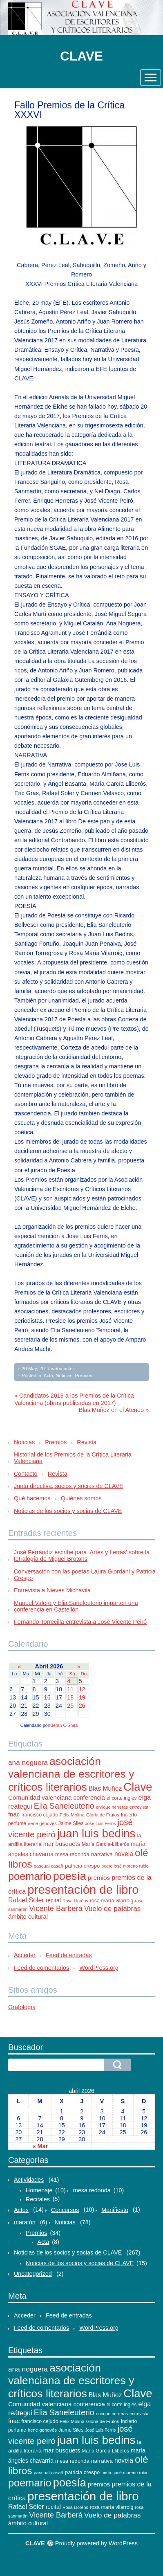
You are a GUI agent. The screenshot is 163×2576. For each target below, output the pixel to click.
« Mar (40, 2146)
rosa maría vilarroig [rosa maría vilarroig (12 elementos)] (112, 1901)
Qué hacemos (32, 1498)
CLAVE (81, 56)
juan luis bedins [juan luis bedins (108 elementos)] (96, 1833)
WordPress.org (98, 1968)
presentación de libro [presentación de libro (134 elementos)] (82, 1889)
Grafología (22, 2007)
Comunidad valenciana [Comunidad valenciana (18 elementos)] (39, 1797)
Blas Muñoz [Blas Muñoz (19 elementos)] (105, 1788)
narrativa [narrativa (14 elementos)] (102, 1854)
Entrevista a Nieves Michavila (52, 1590)
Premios (83, 1375)
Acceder (25, 1955)
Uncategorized (33, 2273)
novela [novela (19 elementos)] (123, 1853)
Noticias (64, 1375)
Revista (86, 1442)
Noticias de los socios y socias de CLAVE (68, 1511)
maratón (25, 2222)
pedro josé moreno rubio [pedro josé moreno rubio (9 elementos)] (125, 1865)
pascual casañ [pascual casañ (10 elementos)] (48, 1865)
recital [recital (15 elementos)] (53, 1900)
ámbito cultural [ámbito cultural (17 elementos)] (28, 1916)
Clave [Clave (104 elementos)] (137, 1786)
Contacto (26, 1473)
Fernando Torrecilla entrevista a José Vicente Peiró (80, 1621)
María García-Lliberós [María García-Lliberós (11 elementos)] (105, 1844)
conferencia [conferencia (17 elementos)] (89, 1797)
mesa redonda (92, 2190)
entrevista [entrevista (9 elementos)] (139, 1807)
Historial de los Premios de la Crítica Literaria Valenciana (73, 1457)
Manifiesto (114, 2210)
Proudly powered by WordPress (96, 2543)
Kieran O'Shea (63, 1725)
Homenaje (39, 2190)
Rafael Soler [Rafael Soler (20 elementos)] (26, 1900)
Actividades (29, 2179)
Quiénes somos (81, 1498)
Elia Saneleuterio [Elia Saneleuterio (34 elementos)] (64, 1805)
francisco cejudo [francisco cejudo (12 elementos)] (39, 1815)
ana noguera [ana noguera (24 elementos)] (28, 1762)
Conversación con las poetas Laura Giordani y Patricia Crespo (85, 1574)
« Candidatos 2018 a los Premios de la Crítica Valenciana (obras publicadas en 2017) (74, 1399)
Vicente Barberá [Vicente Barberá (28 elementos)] (56, 1908)
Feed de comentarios (41, 1968)
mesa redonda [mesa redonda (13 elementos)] (72, 1854)
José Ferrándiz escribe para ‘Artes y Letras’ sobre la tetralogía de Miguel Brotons (82, 1555)
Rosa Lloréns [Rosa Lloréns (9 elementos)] (75, 1900)
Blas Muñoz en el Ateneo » (114, 1410)
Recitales (38, 2199)
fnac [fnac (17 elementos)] (14, 1814)
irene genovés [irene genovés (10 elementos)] (42, 1823)
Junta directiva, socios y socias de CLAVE (68, 1486)
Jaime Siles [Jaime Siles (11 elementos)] (70, 1823)
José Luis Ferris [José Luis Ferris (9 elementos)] (100, 1823)
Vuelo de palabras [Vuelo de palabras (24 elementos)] (112, 1908)
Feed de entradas (69, 1955)
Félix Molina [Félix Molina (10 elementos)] (72, 1814)
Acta (48, 1375)
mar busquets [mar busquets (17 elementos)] (61, 1843)
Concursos (65, 2210)
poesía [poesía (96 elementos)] (69, 1876)
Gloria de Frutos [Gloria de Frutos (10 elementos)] (102, 1814)
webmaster (62, 1368)
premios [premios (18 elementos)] (99, 1877)
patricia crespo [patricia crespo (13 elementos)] (82, 1866)
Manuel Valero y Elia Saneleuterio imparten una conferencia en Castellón (76, 1606)
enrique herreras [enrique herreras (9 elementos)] (112, 1807)
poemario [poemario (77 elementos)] (29, 1876)
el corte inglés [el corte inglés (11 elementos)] (122, 1798)
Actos (21, 2210)
